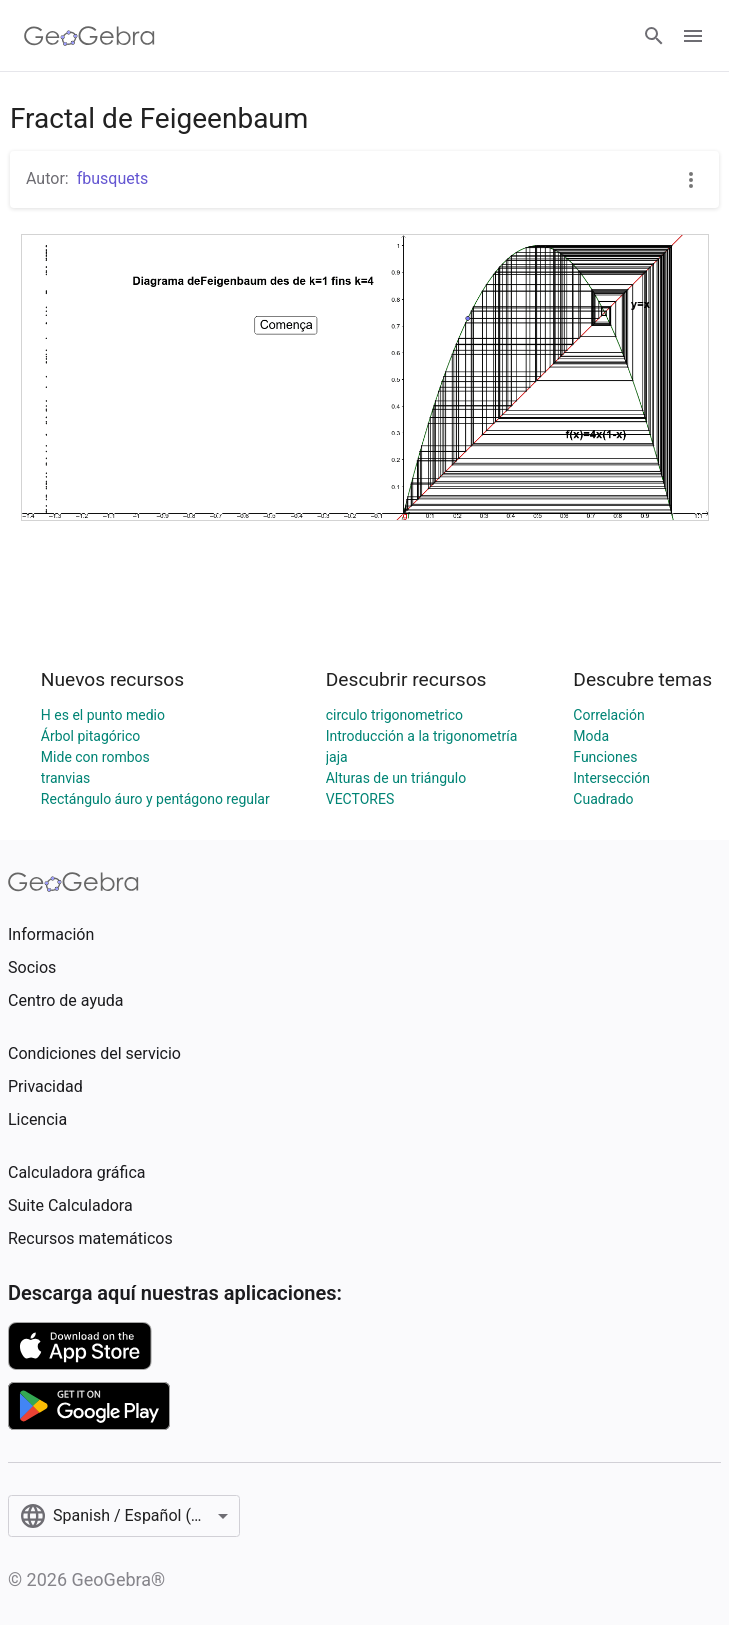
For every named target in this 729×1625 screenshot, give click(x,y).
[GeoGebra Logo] (89, 36)
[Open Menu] (693, 36)
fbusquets (113, 178)
